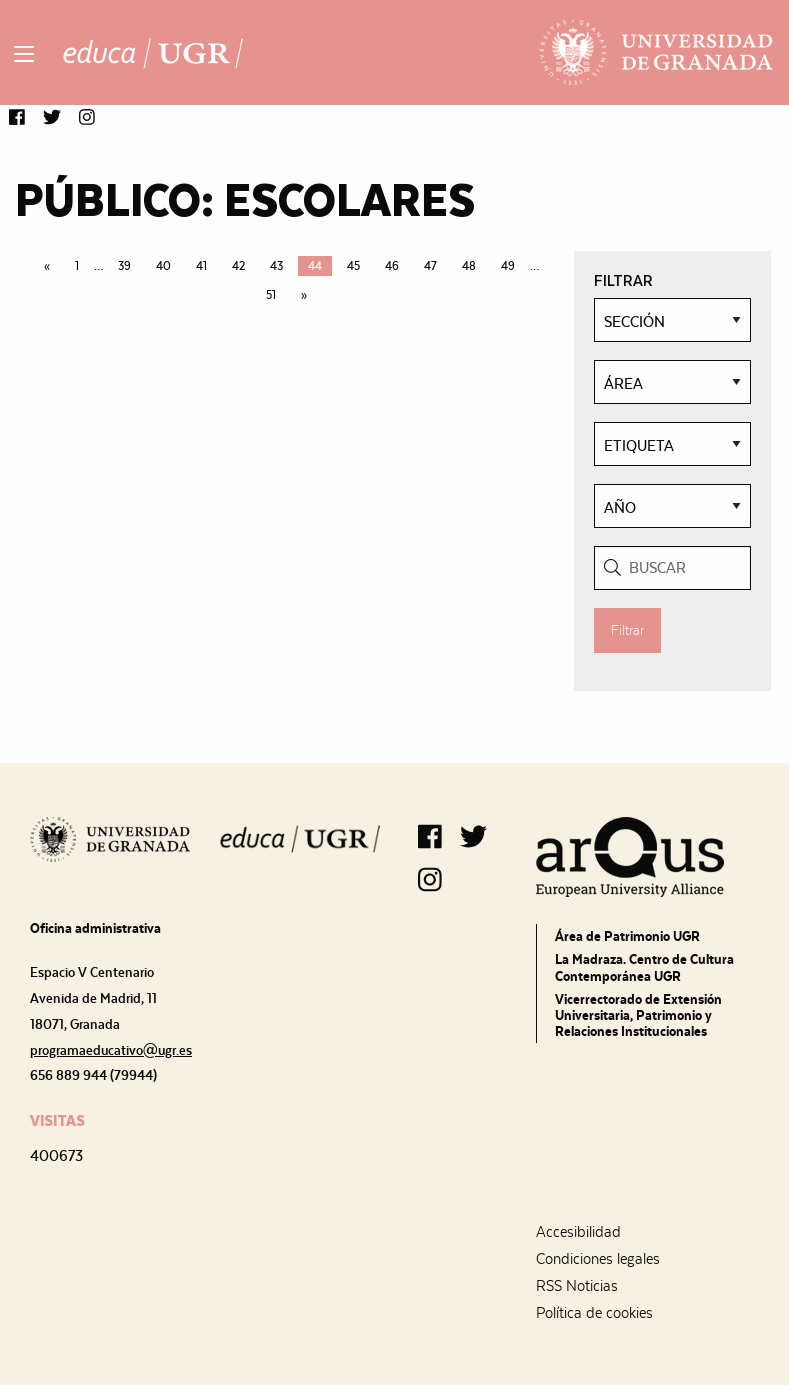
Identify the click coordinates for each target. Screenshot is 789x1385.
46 (392, 266)
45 (353, 266)
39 (124, 266)
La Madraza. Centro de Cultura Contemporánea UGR (644, 967)
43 (276, 266)
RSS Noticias (577, 1286)
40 (163, 266)
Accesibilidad (578, 1232)
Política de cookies (594, 1313)
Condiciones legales (598, 1259)
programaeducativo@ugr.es (111, 1050)
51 (271, 295)
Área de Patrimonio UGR (627, 936)
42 (238, 266)
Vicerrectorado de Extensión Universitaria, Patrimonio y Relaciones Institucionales (638, 1015)
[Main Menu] (24, 54)
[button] (17, 118)
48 (469, 266)
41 (201, 266)
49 (508, 266)
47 (430, 266)
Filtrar (627, 630)
